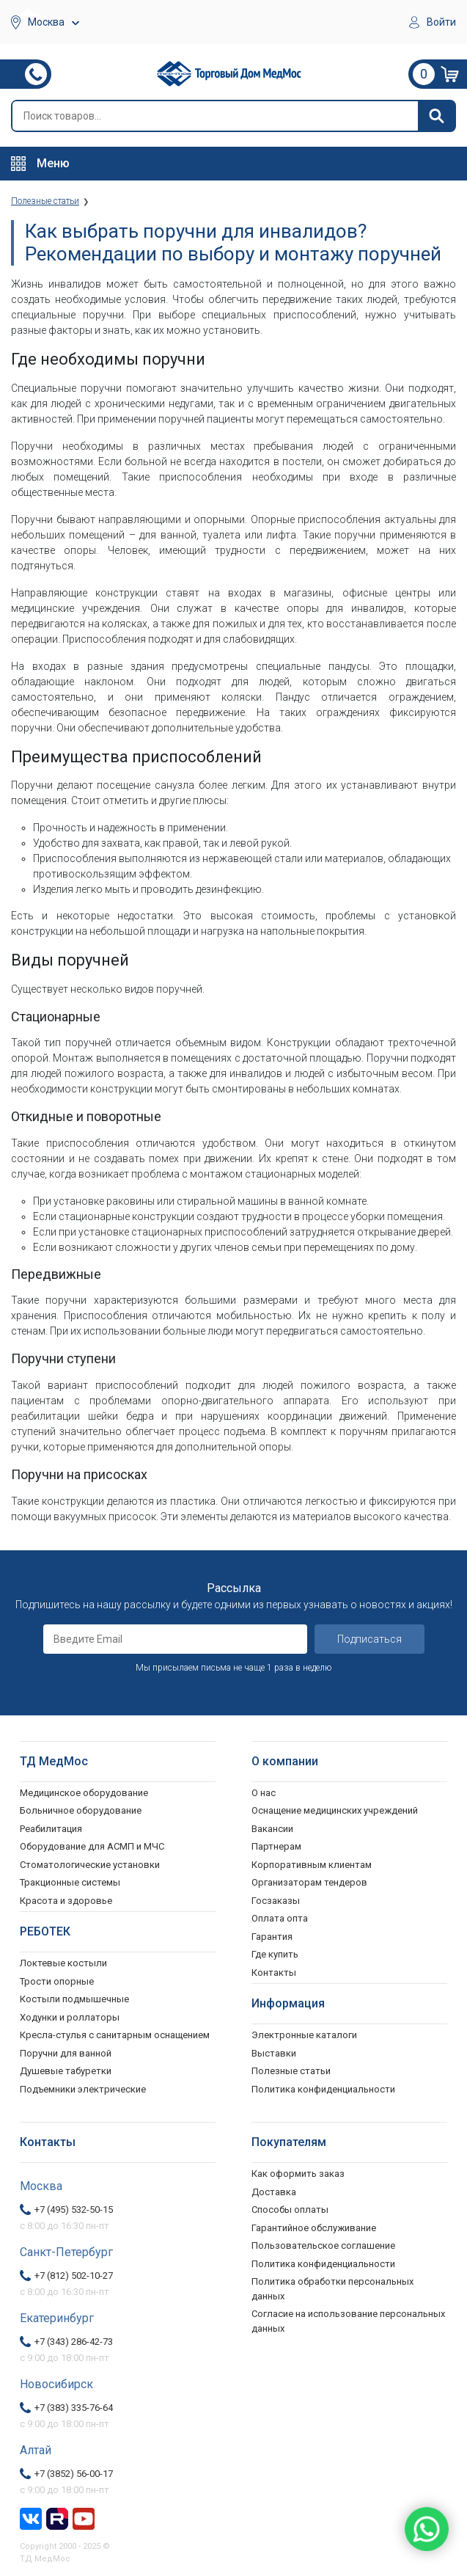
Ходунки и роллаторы (69, 2017)
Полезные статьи (291, 2070)
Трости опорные (57, 1981)
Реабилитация (51, 1828)
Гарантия (272, 1936)
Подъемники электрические (83, 2089)
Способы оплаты (289, 2209)
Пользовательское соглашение (323, 2245)
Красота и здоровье (66, 1900)
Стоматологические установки (90, 1864)
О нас (263, 1792)
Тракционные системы (70, 1882)
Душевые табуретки (65, 2070)
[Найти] (436, 116)
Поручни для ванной (65, 2053)
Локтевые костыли (63, 1963)
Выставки (273, 2053)
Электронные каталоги (304, 2034)
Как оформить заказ (298, 2173)
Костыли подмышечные (74, 1998)
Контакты (273, 1972)
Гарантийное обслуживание (313, 2227)
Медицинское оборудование (84, 1792)
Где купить (274, 1954)
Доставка (273, 2191)
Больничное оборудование (80, 1810)
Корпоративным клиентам (311, 1864)
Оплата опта (279, 1918)
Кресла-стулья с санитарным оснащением (115, 2034)
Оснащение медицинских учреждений (334, 1810)
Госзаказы (275, 1900)
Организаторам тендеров (309, 1882)
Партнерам (276, 1846)
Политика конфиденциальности (323, 2263)
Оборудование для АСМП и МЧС (92, 1846)
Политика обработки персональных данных (332, 2289)
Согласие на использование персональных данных (348, 2321)
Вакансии (272, 1828)
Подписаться (369, 1639)
